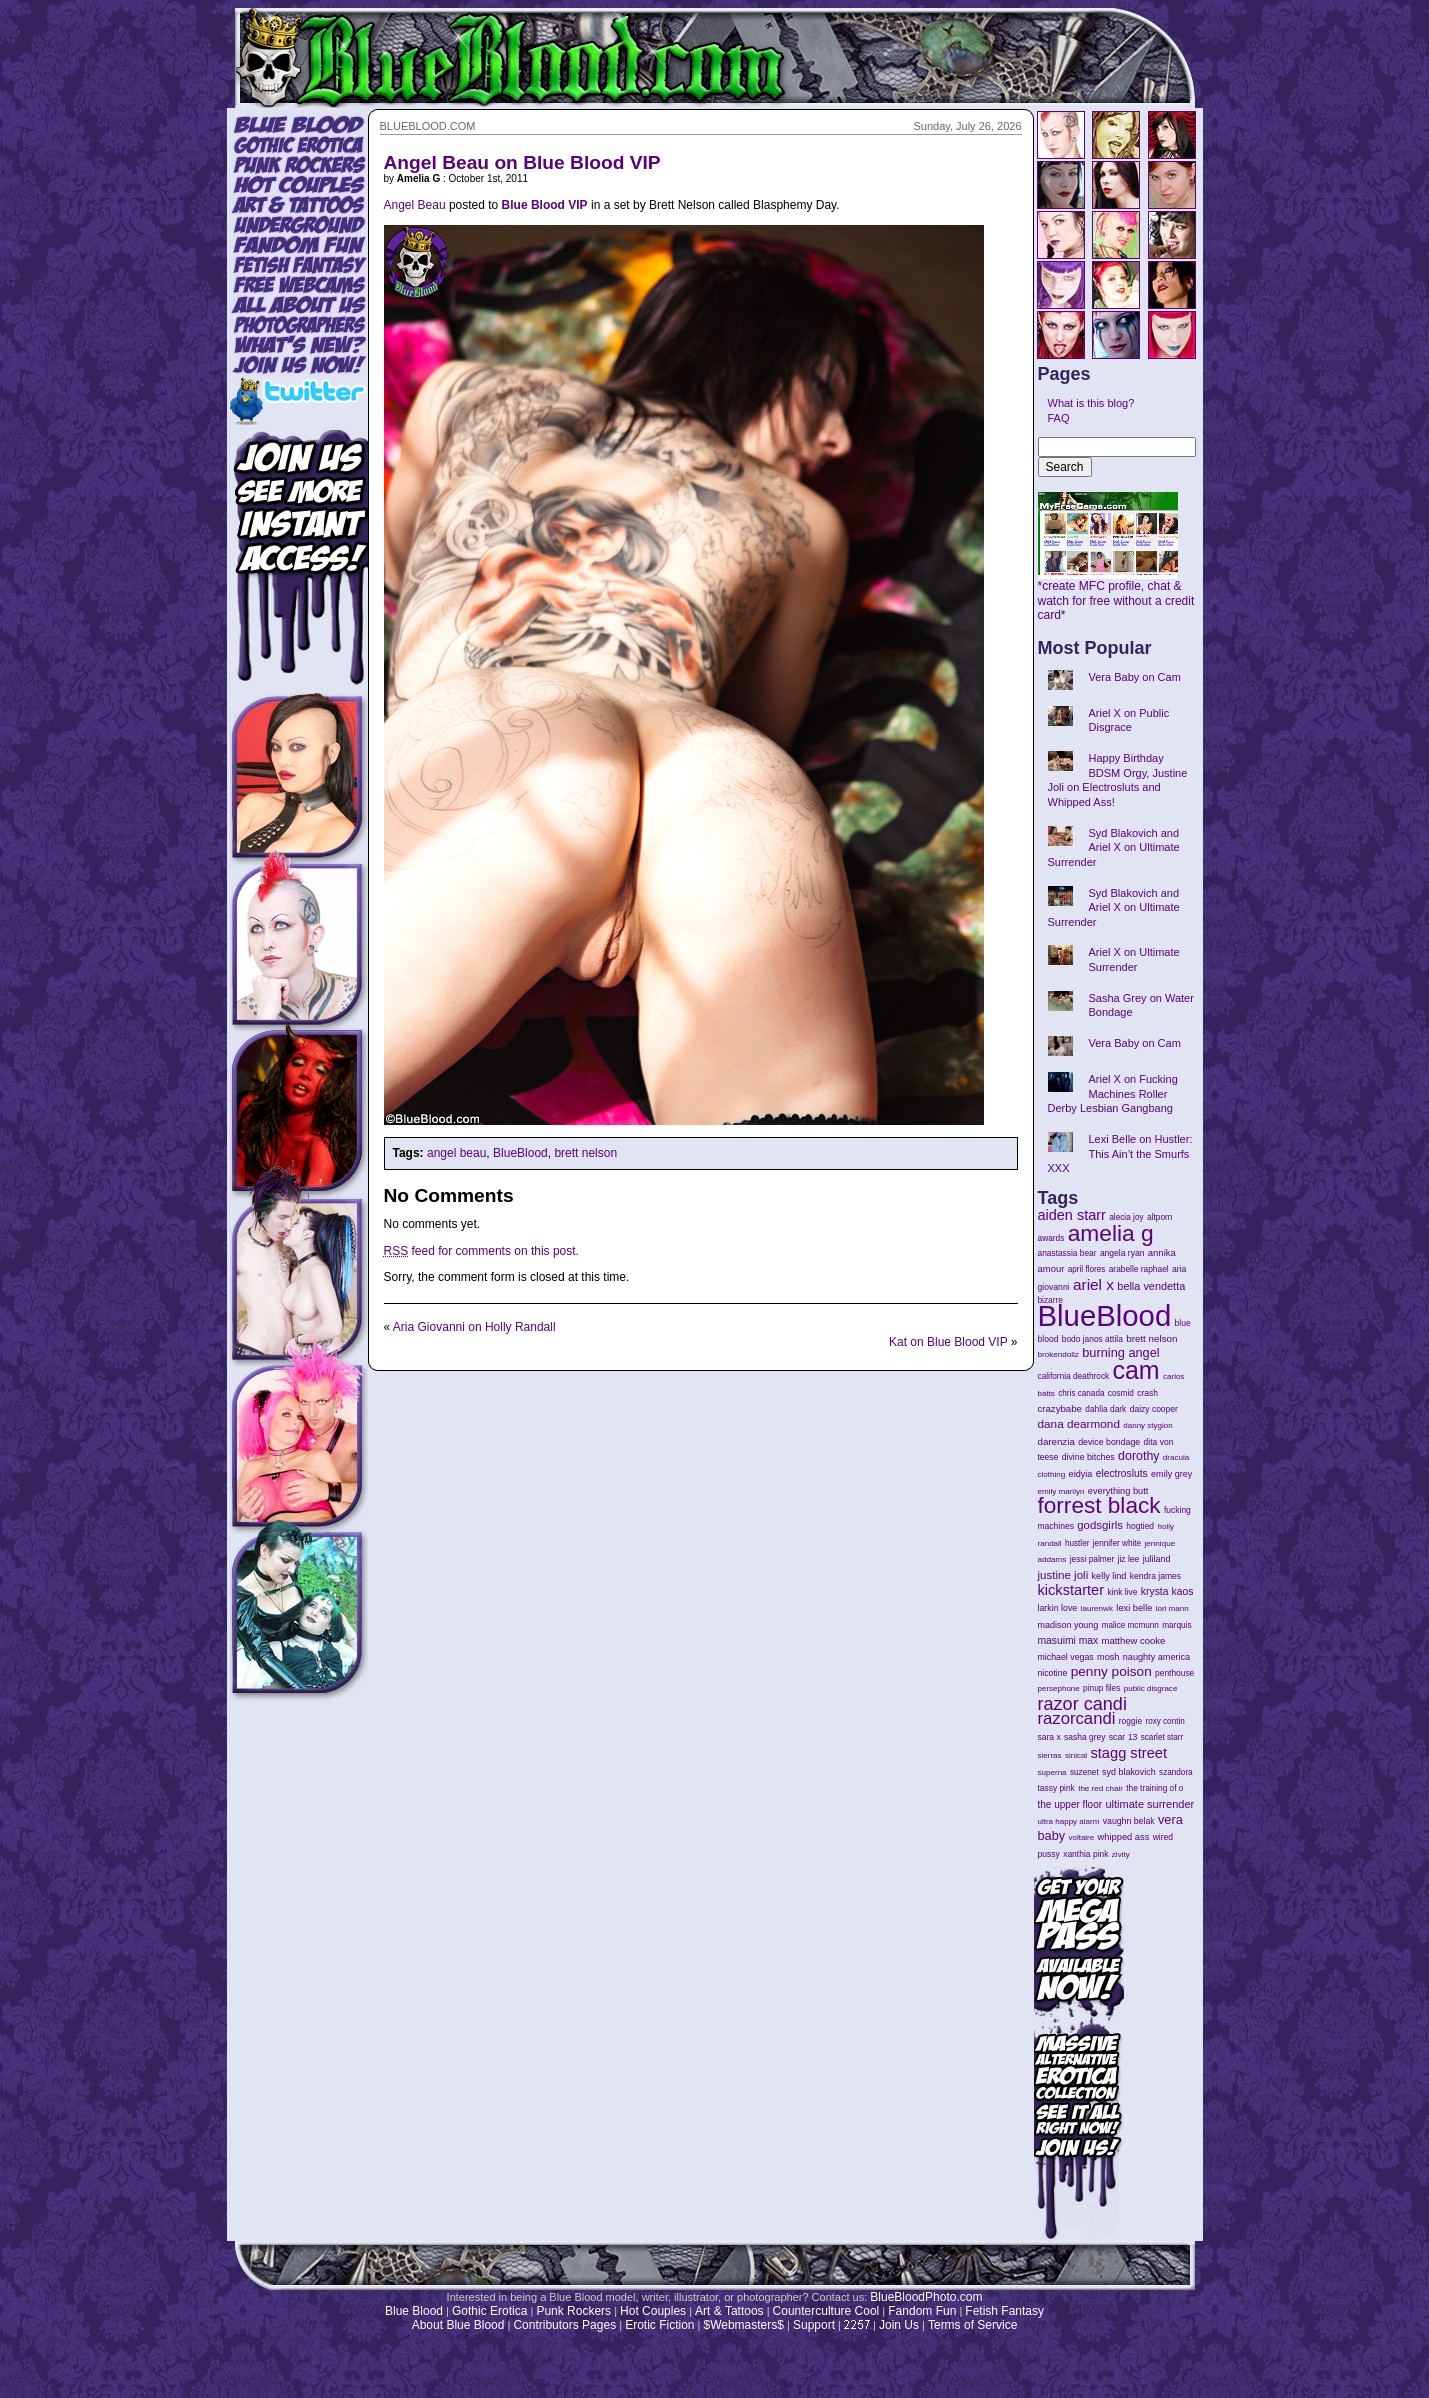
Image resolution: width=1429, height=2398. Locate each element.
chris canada (1081, 1393)
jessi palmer (1092, 1559)
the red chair (1100, 1788)
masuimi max (1068, 1640)
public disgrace (1151, 1688)
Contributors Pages (564, 2325)
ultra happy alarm (1069, 1821)
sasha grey (1084, 1737)
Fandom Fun (922, 2311)
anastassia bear (1067, 1253)
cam (1136, 1370)
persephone (1059, 1688)
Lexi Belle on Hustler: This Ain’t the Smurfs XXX (1120, 1153)
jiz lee (1129, 1559)
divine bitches (1088, 1457)
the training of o (1154, 1788)
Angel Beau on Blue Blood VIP (522, 162)
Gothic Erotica (489, 2311)
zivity (1121, 1854)
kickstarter (1071, 1590)
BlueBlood (520, 1153)
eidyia (1081, 1474)
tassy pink (1056, 1788)
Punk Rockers (573, 2311)
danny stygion (1147, 1425)
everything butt (1118, 1491)
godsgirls (1100, 1525)
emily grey (1171, 1474)
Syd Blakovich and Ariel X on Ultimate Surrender (1114, 847)
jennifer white (1117, 1543)
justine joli (1063, 1575)
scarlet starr (1162, 1737)
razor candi (1082, 1704)
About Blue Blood (458, 2325)
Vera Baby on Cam (1135, 677)
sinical (1076, 1755)
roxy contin (1164, 1721)
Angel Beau (415, 205)
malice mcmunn (1130, 1625)
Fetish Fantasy (1004, 2311)
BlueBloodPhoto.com (926, 2297)
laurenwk (1097, 1608)
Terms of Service (972, 2325)
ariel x (1093, 1284)
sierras (1050, 1755)
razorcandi (1077, 1718)
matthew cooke (1134, 1640)
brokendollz (1058, 1354)
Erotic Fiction (659, 2325)
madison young (1068, 1625)
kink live (1122, 1592)
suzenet (1084, 1772)
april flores (1087, 1269)
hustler (1077, 1543)
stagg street (1128, 1753)
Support (814, 2325)
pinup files (1101, 1688)
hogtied (1140, 1526)
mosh (1108, 1657)
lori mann (1172, 1608)
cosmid (1121, 1393)
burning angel (1120, 1352)
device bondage (1109, 1442)
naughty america (1156, 1657)
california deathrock (1074, 1376)
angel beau (456, 1153)
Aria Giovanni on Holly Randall (474, 1327)
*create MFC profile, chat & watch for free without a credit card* (1116, 595)
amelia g (1111, 1233)
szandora (1176, 1772)
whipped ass (1124, 1837)
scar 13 (1123, 1737)
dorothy (1138, 1456)
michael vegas (1066, 1657)
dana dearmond (1079, 1423)
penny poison (1111, 1671)
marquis (1176, 1625)
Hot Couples (653, 2311)
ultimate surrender (1149, 1804)
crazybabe (1060, 1408)
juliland (1157, 1559)
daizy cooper (1154, 1409)
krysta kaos (1167, 1591)
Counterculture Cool (826, 2311)
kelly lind (1109, 1576)
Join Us (899, 2325)
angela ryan (1122, 1253)
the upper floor (1070, 1804)
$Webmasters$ (743, 2325)
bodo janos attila (1092, 1339)
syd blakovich (1129, 1772)
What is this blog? (1091, 403)
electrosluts (1122, 1473)
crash (1147, 1393)
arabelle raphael (1139, 1269)
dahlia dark (1105, 1409)
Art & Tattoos (729, 2311)
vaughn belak (1129, 1821)
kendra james (1155, 1576)
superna (1052, 1772)
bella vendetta (1151, 1286)
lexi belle (1134, 1608)
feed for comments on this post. (481, 1251)
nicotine (1053, 1673)
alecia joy (1126, 1217)
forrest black (1099, 1505)
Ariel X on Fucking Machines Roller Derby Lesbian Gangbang (1113, 1093)
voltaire (1081, 1837)
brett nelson (585, 1153)
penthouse (1174, 1673)
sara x (1049, 1737)
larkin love (1058, 1608)
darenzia (1056, 1441)
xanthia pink (1085, 1854)
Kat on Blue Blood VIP (948, 1342)
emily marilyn (1061, 1491)
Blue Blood (414, 2311)
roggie (1130, 1721)
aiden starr (1072, 1215)
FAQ (1059, 418)
